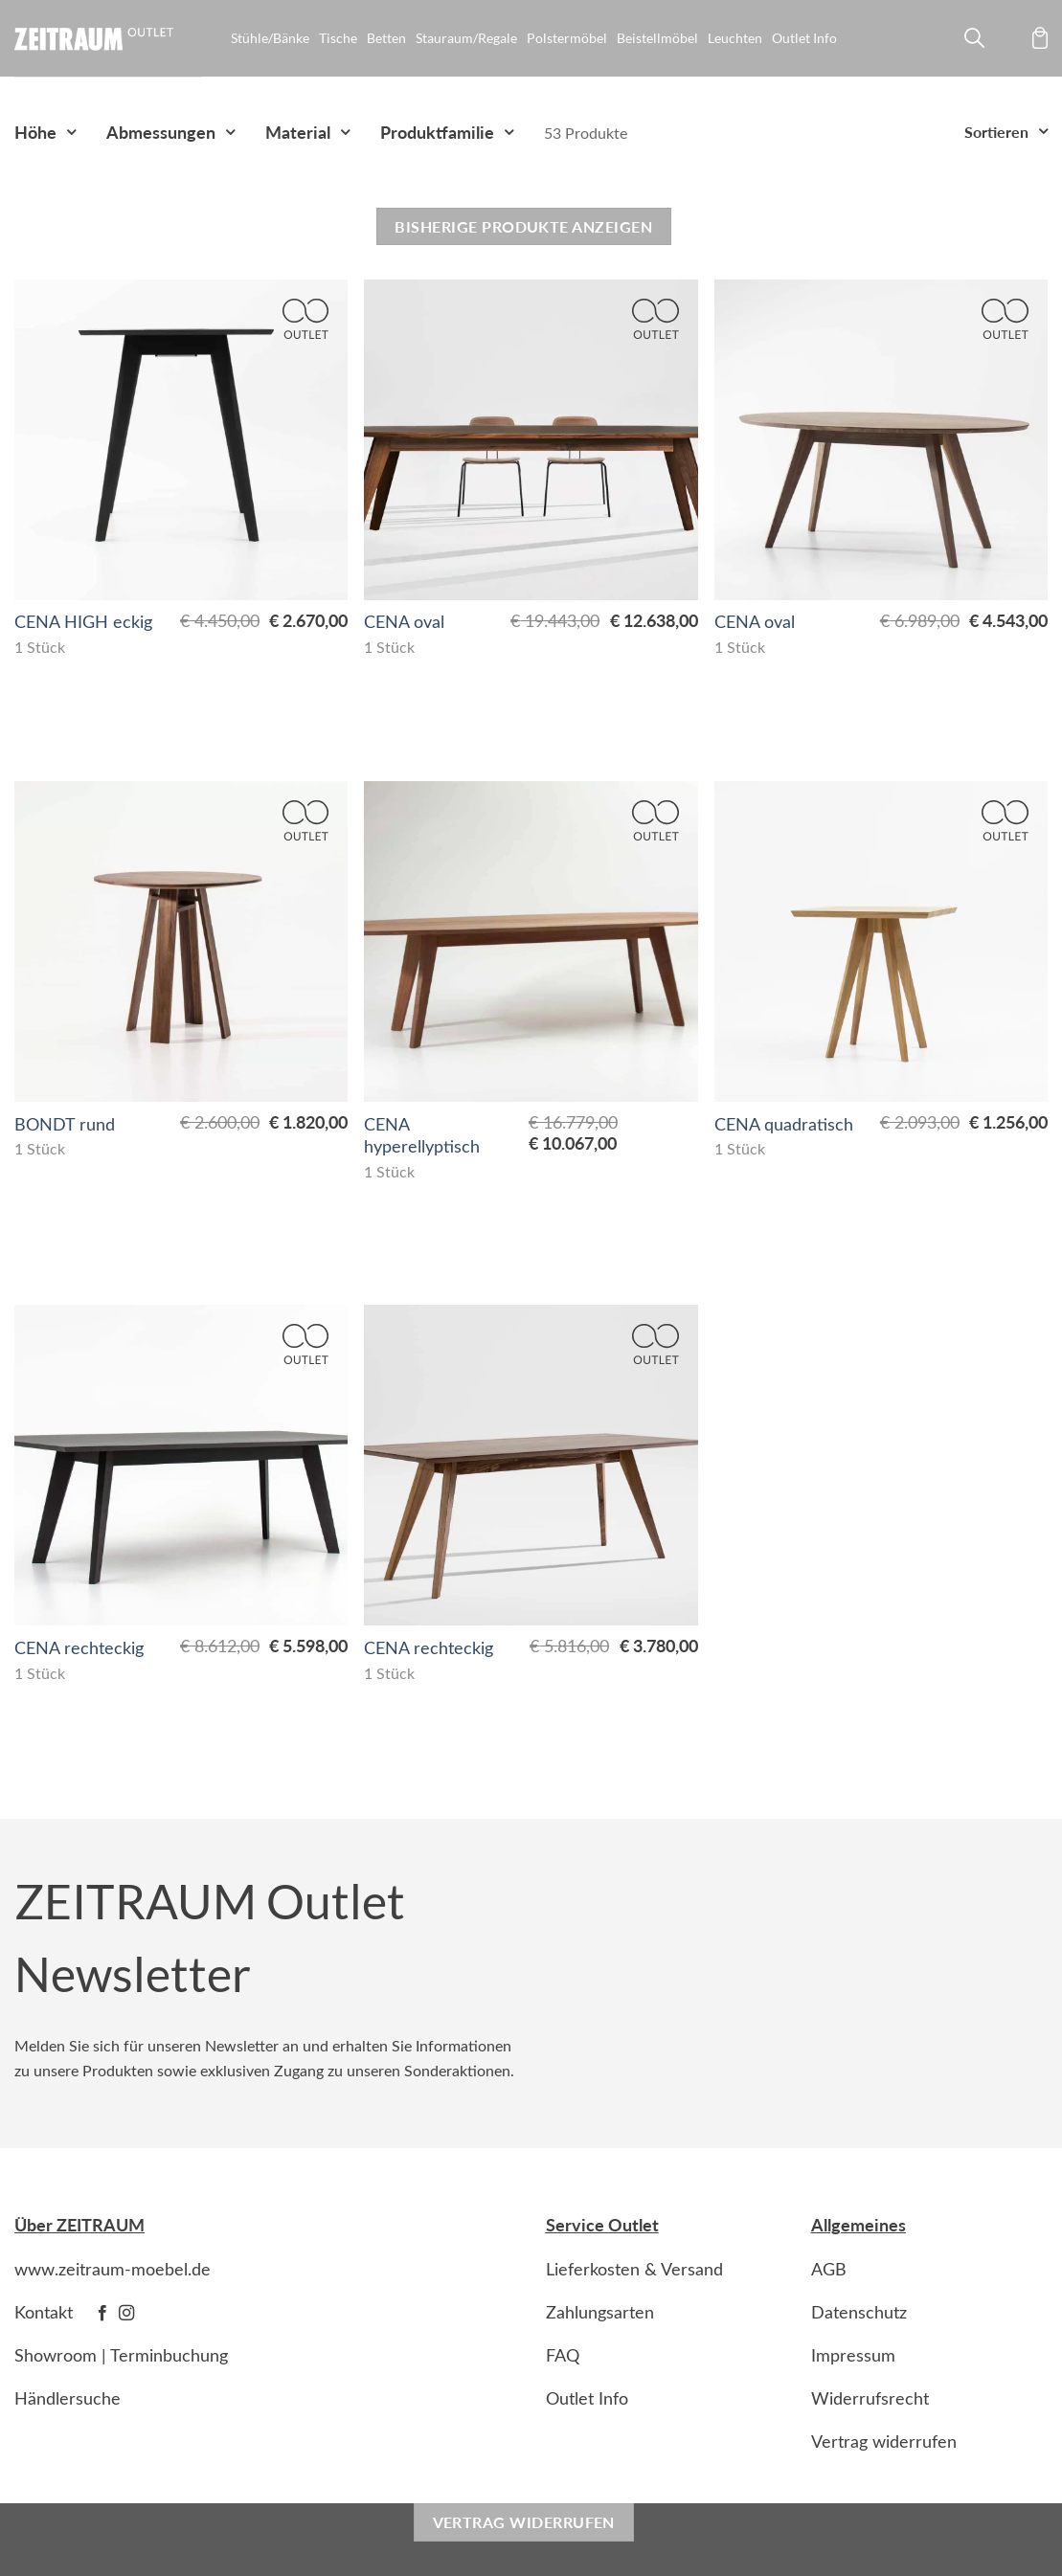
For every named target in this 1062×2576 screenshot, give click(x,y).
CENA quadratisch (783, 1124)
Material (297, 132)
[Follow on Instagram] (126, 2313)
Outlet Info (804, 38)
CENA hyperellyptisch (422, 1135)
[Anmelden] (1007, 42)
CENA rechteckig (79, 1648)
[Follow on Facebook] (102, 2313)
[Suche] (972, 42)
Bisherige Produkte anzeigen (523, 226)
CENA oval (404, 622)
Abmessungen (160, 132)
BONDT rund (64, 1124)
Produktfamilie (437, 132)
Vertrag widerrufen (524, 2522)
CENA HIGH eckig (83, 622)
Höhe (35, 132)
